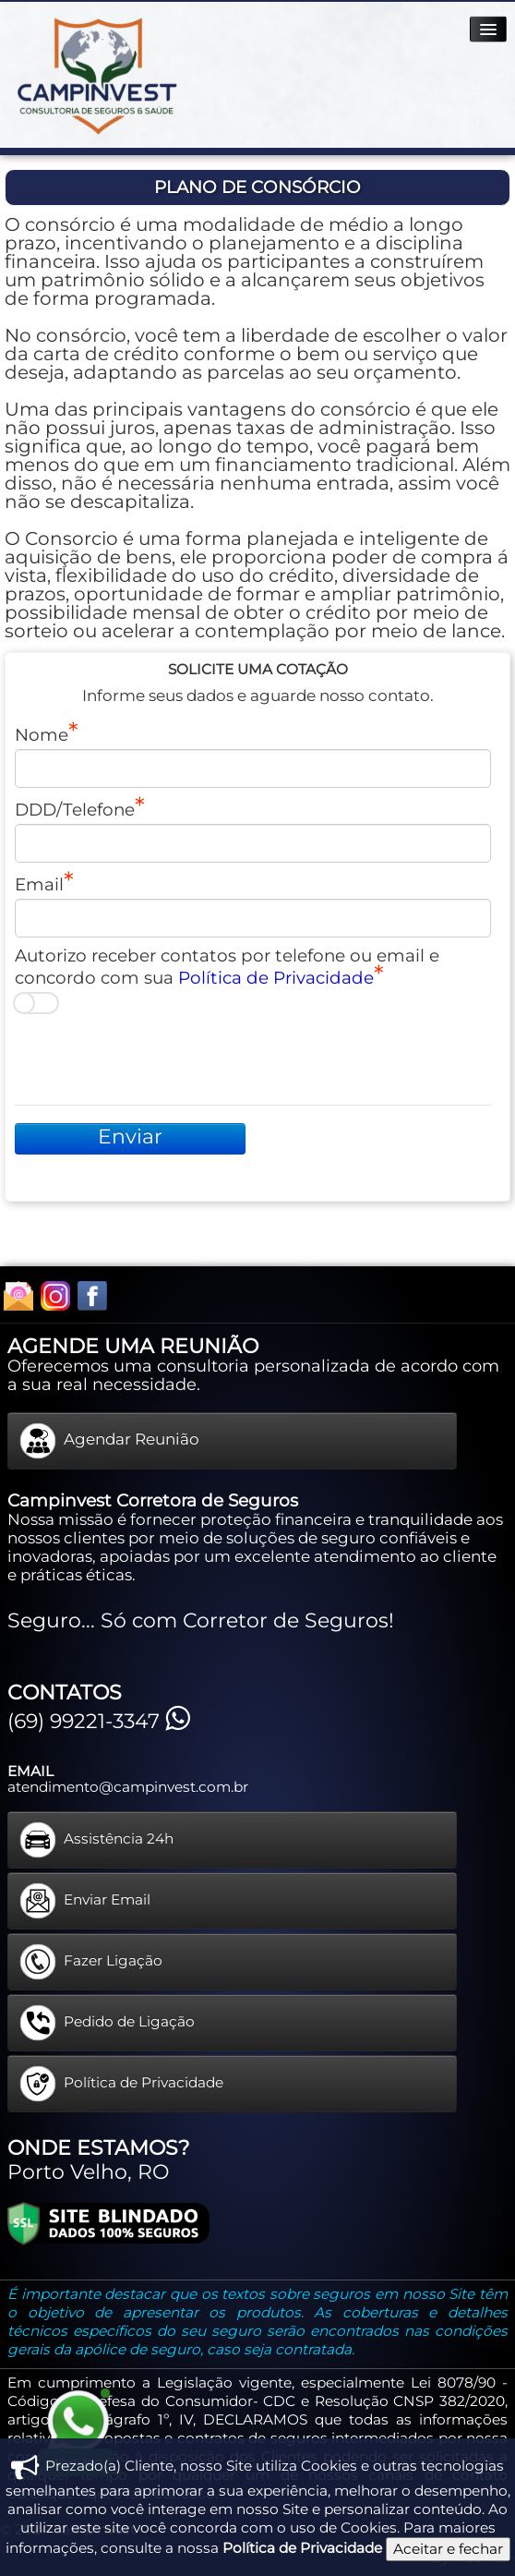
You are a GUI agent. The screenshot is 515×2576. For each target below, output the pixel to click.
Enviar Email (84, 1900)
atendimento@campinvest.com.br (127, 1787)
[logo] (96, 75)
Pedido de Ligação (107, 2022)
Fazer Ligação (90, 1961)
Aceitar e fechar (448, 2549)
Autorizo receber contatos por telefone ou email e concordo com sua (227, 967)
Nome (41, 734)
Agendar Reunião (109, 1440)
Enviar (130, 1136)
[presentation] (155, 1059)
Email (39, 884)
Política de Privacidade (276, 977)
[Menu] (488, 29)
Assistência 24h (96, 1839)
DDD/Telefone (75, 809)
